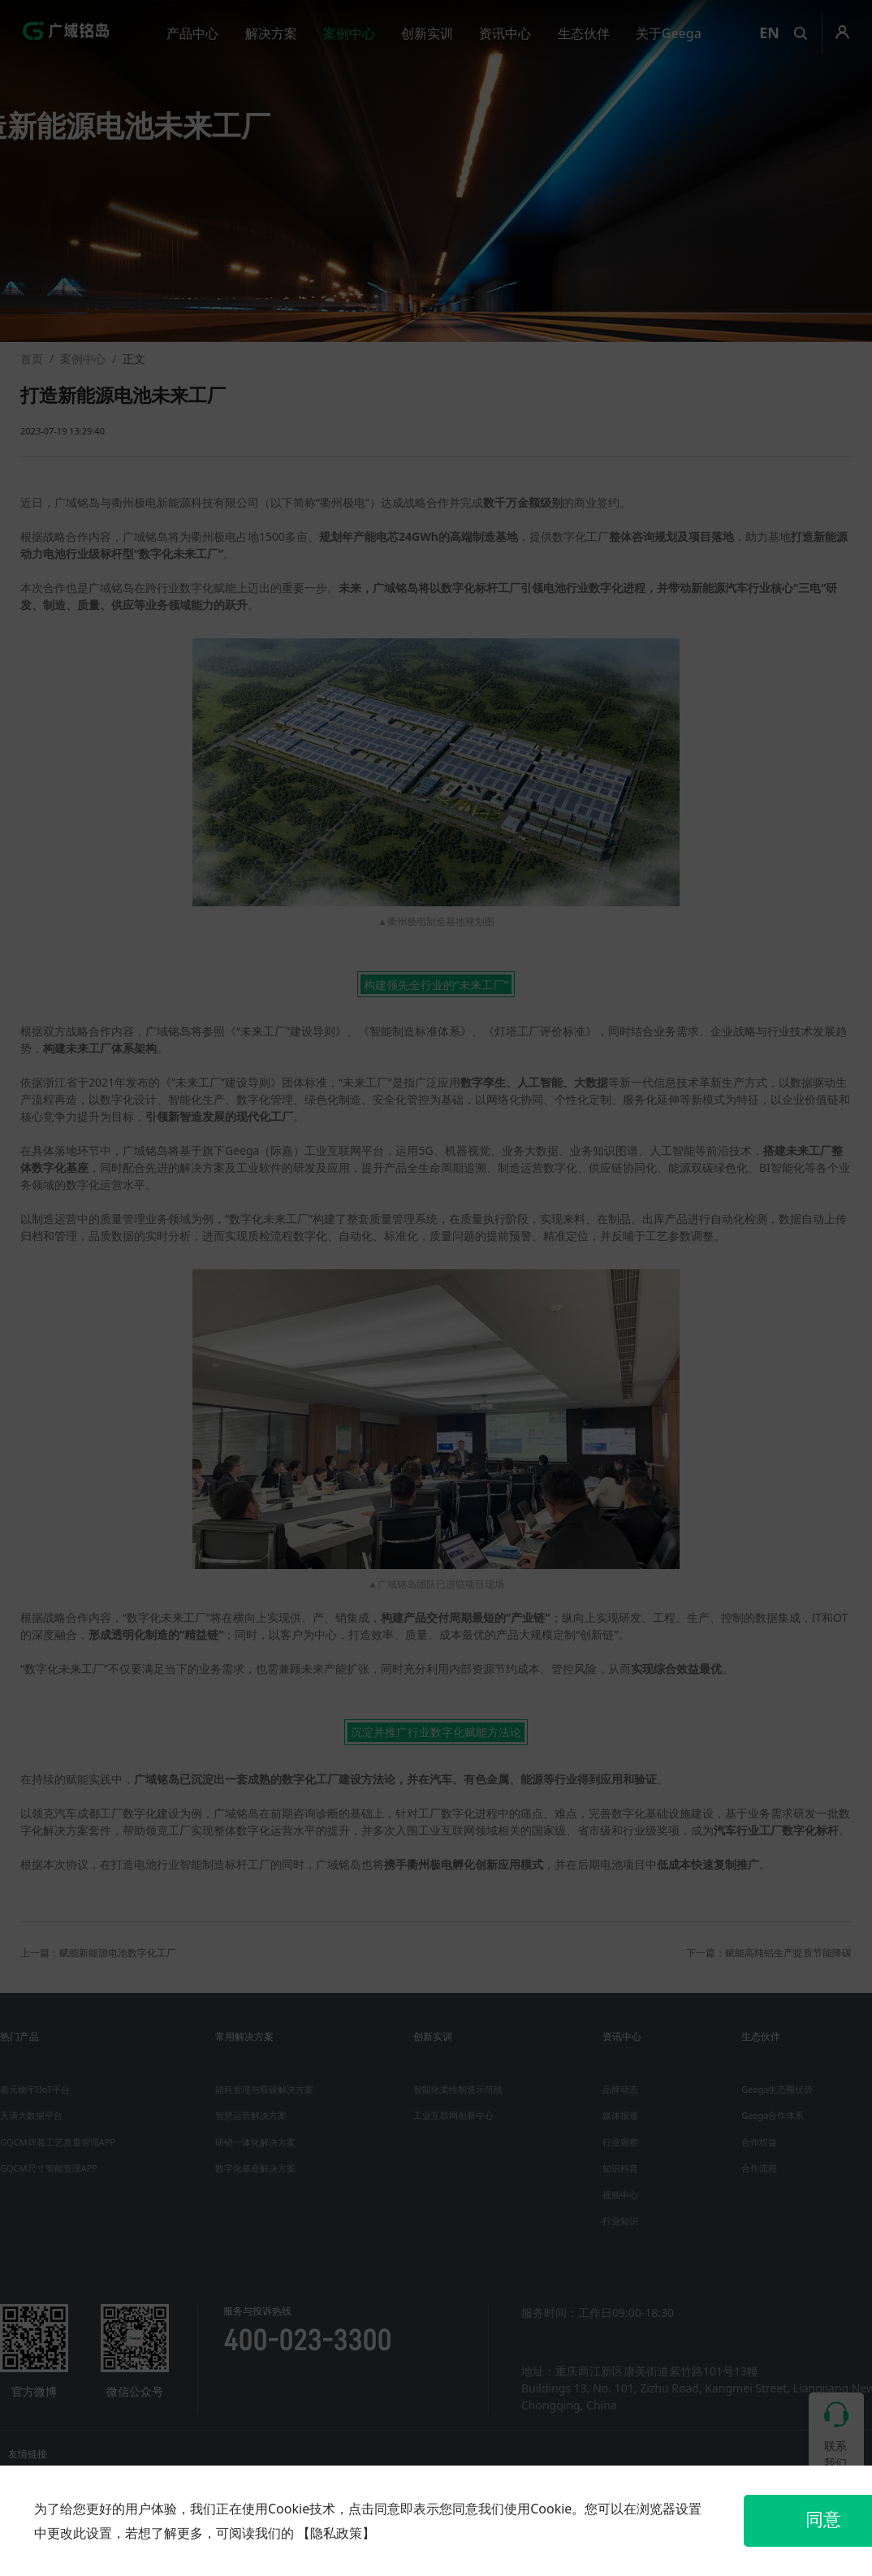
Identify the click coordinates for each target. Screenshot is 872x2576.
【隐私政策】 (336, 2533)
